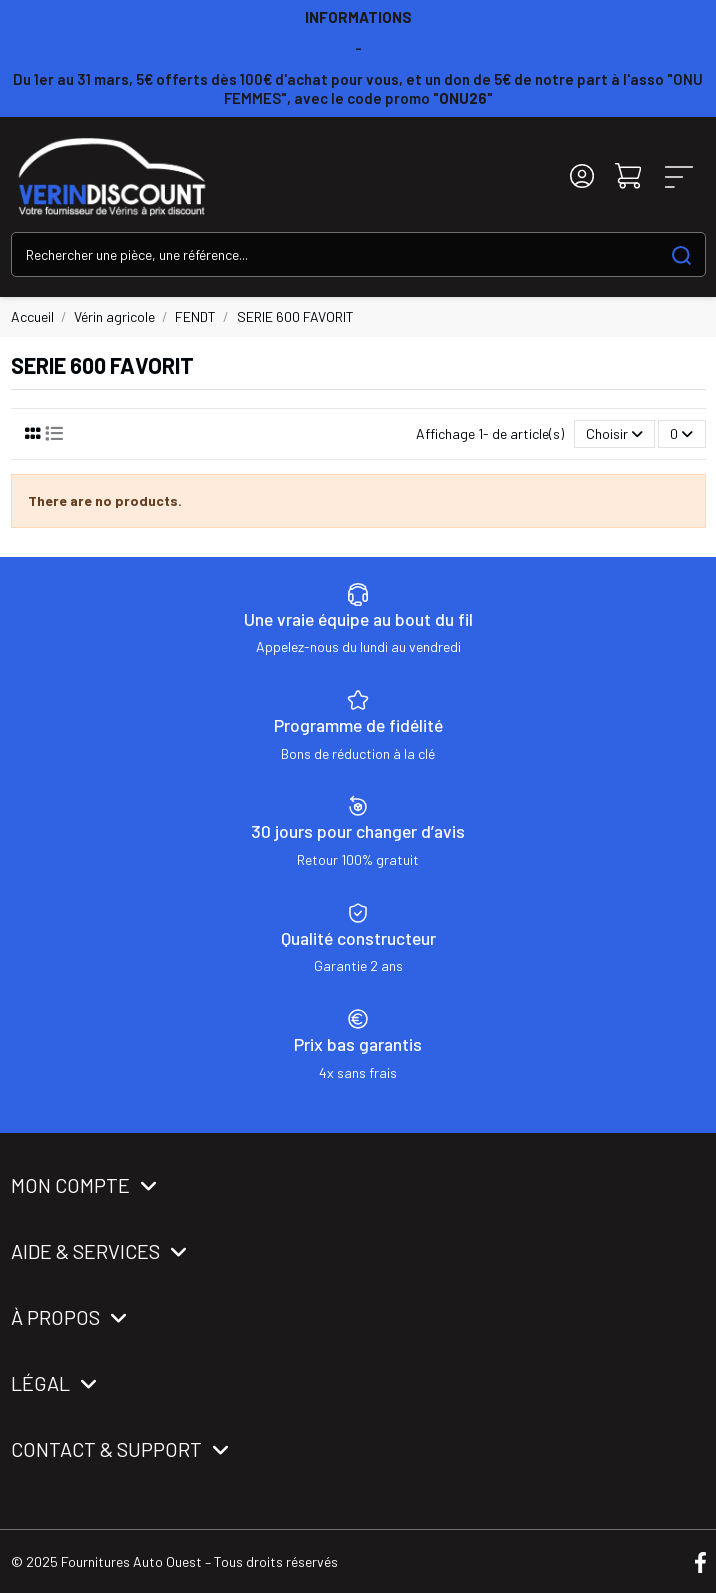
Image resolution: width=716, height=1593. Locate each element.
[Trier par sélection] (614, 434)
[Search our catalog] (681, 254)
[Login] (582, 176)
